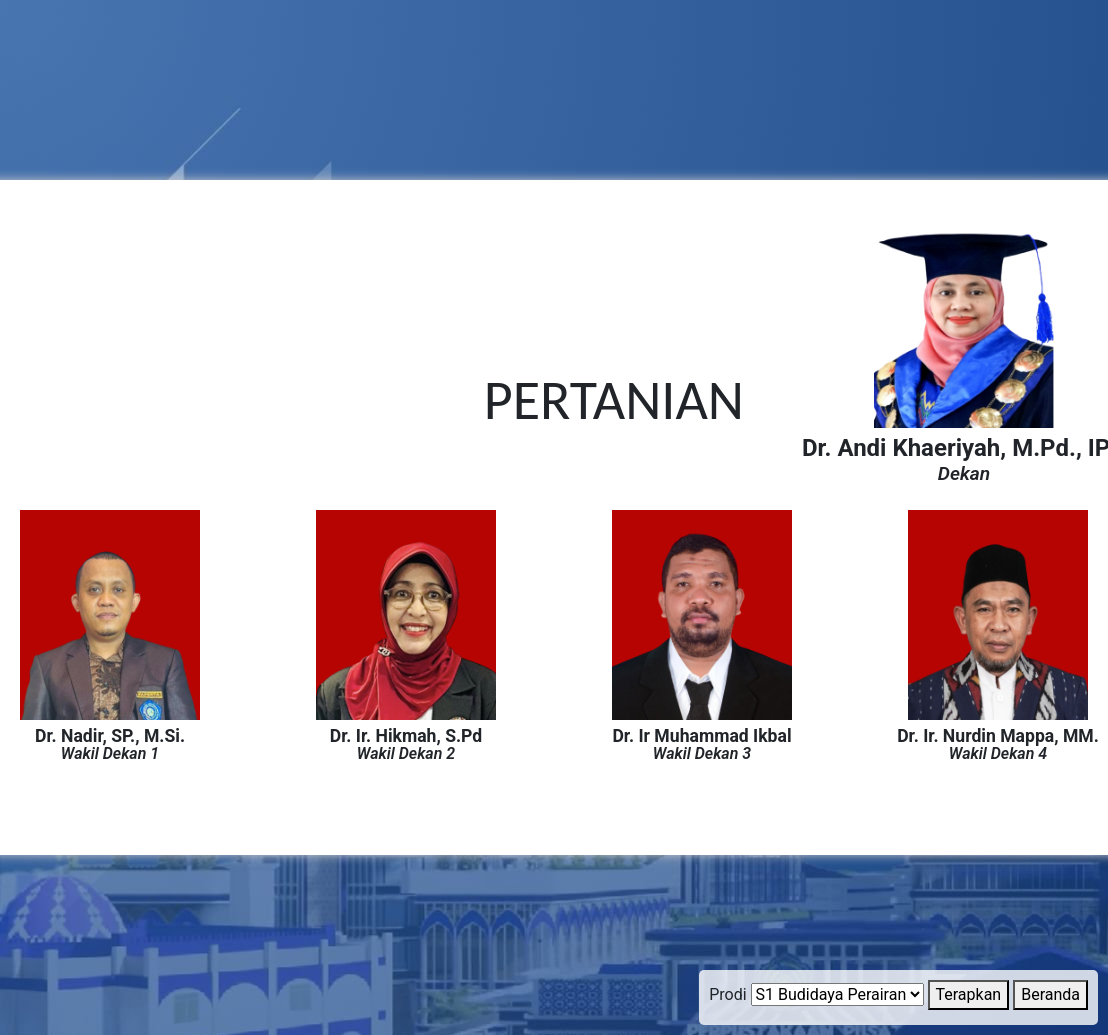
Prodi (727, 994)
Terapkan (969, 994)
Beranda (1050, 994)
